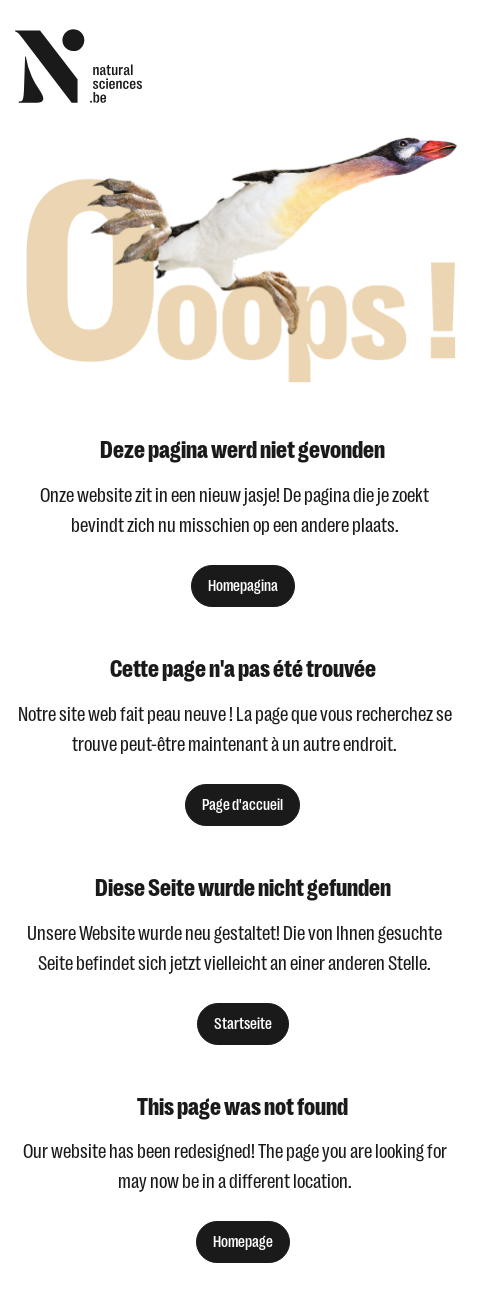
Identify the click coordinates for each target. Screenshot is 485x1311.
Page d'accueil (242, 805)
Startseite (243, 1024)
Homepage (243, 1242)
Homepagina (243, 586)
